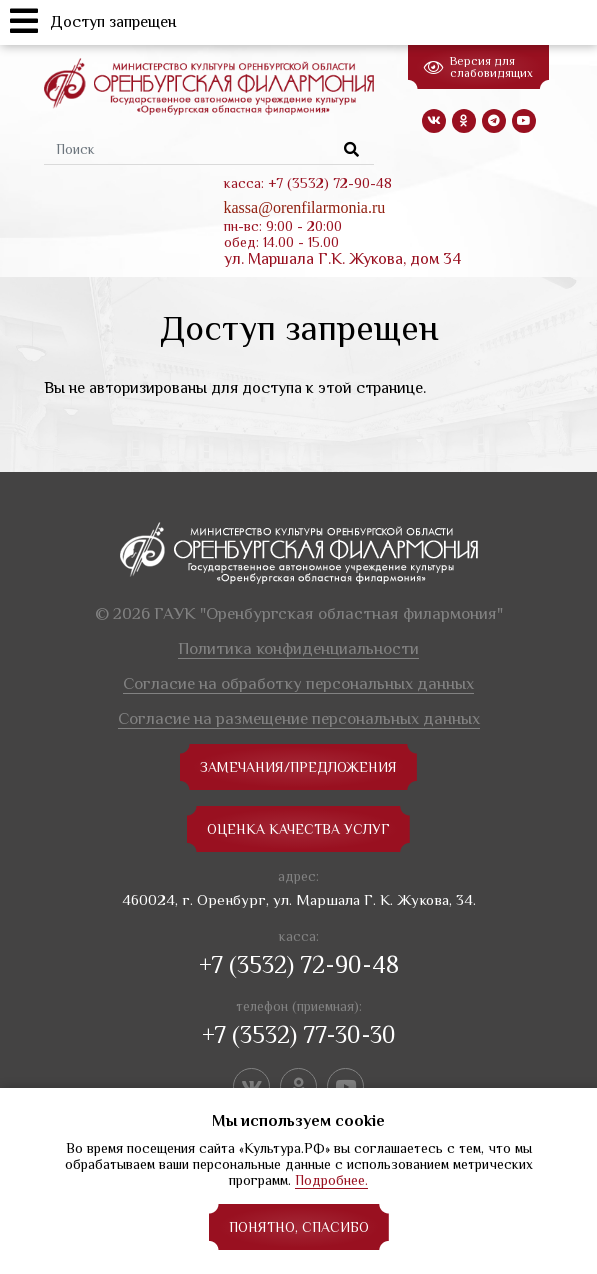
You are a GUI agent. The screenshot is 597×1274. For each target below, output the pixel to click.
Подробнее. (331, 1180)
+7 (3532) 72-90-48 (299, 964)
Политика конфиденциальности (298, 648)
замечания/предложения (298, 767)
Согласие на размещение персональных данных (299, 718)
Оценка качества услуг (298, 829)
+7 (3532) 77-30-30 (299, 1034)
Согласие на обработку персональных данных (298, 683)
